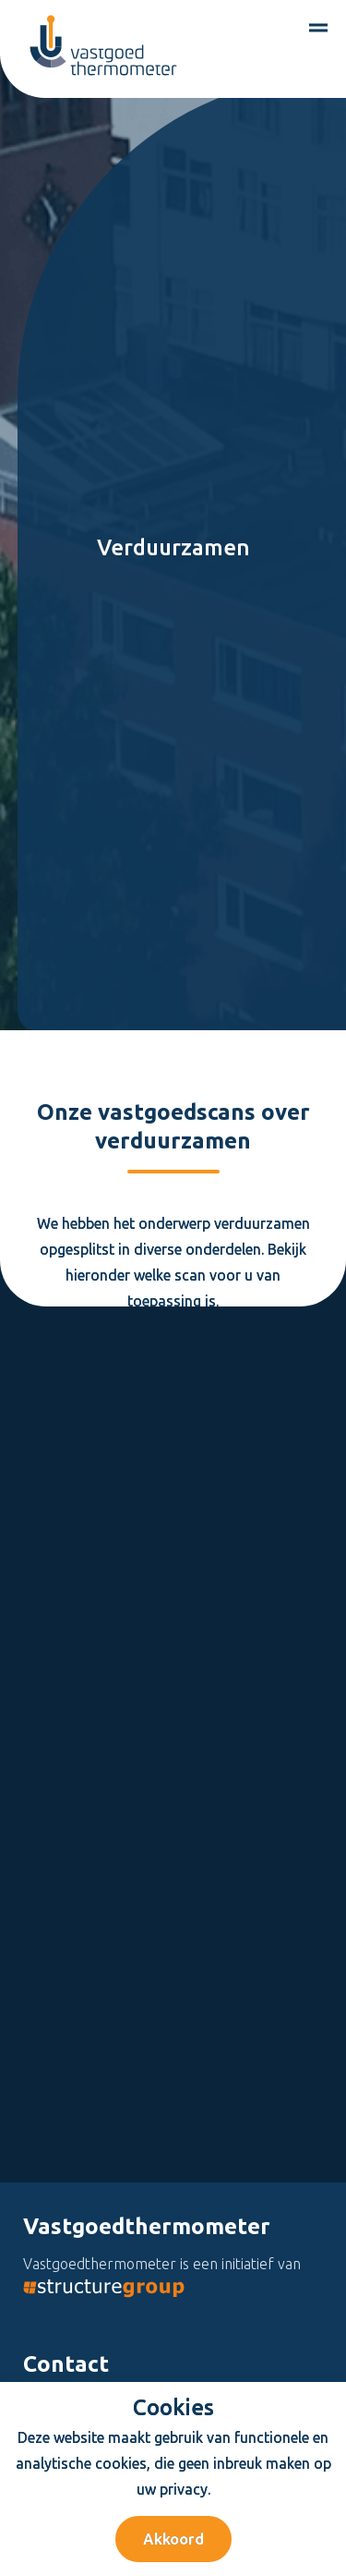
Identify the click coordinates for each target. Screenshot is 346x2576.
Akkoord (173, 2539)
